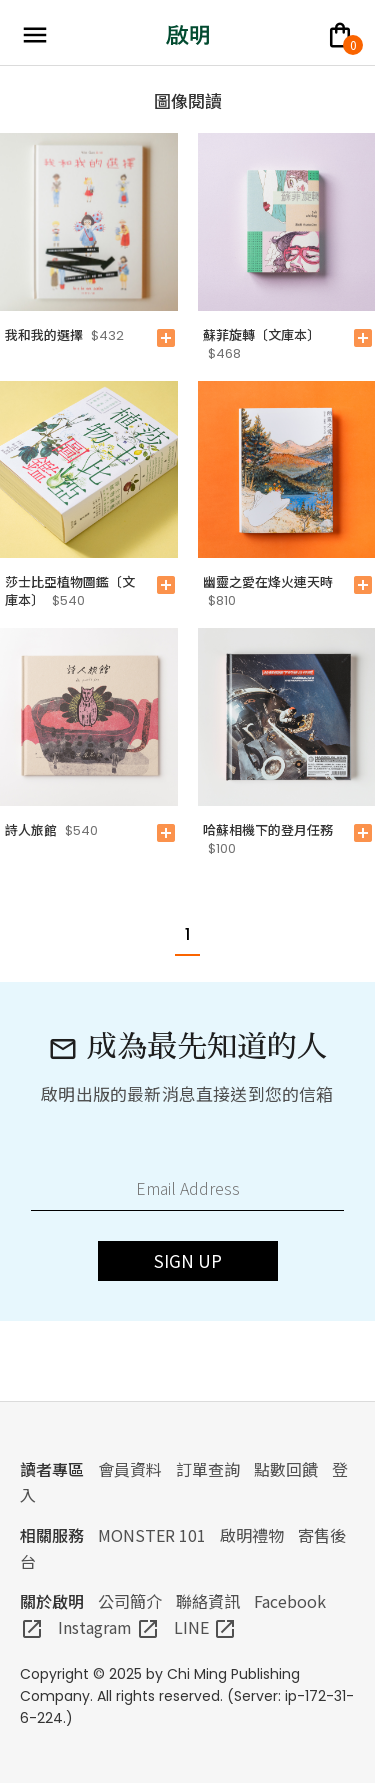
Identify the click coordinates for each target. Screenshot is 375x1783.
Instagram (109, 1627)
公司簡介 (130, 1601)
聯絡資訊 (208, 1601)
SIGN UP (188, 1260)
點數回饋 (286, 1469)
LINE (205, 1627)
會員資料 (130, 1469)
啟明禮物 (252, 1535)
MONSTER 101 (152, 1535)
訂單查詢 (208, 1469)
